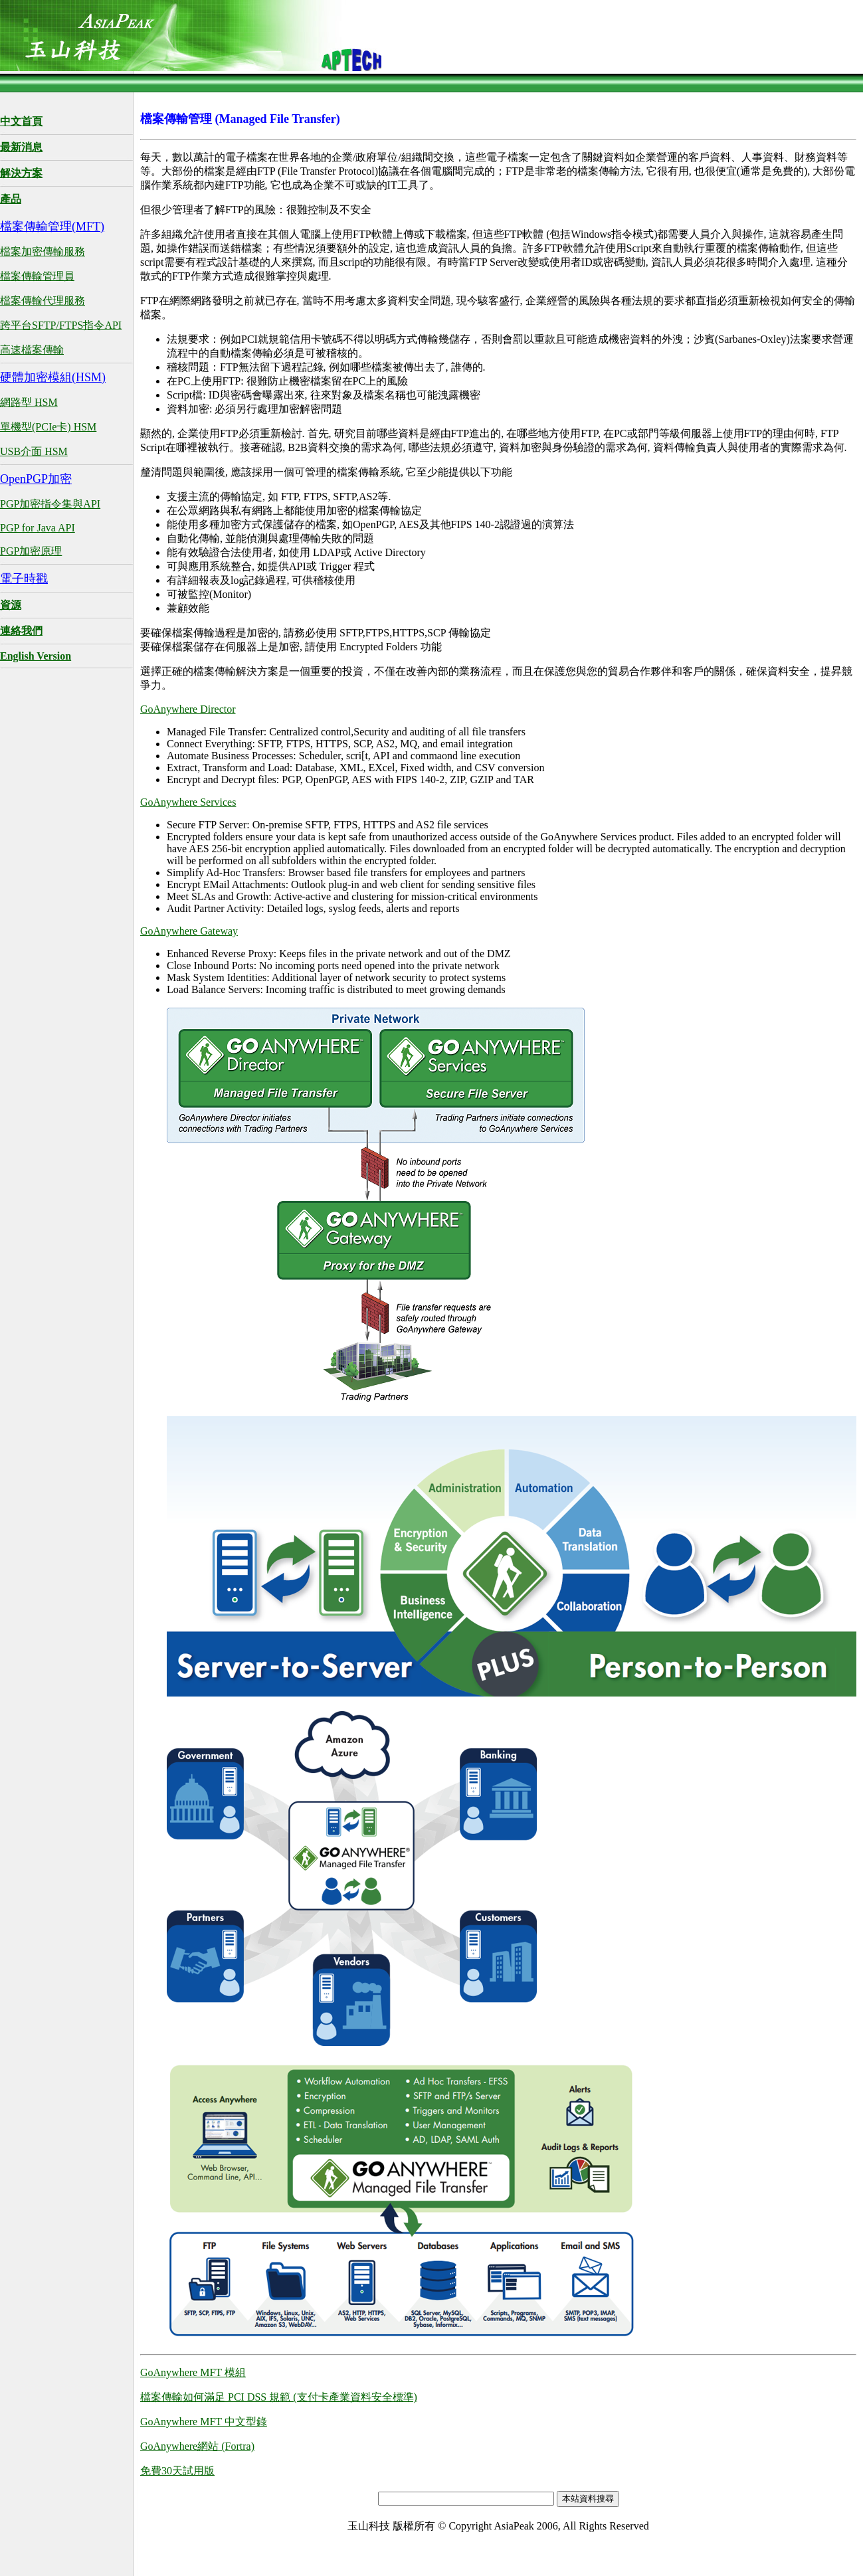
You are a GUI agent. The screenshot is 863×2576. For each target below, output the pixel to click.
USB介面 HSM (34, 451)
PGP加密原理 (31, 551)
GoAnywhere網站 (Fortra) (197, 2446)
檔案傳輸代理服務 (42, 300)
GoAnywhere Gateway (189, 931)
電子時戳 (24, 578)
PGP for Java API (37, 527)
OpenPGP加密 (36, 479)
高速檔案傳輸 (32, 349)
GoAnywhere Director (188, 709)
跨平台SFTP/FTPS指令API (61, 325)
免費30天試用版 (177, 2470)
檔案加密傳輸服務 (42, 251)
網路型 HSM (29, 402)
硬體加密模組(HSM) (53, 377)
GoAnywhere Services (188, 802)
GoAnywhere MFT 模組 (193, 2372)
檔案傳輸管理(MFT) (52, 226)
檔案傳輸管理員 (37, 276)
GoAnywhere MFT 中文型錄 (203, 2421)
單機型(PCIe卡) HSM (48, 426)
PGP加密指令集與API (50, 503)
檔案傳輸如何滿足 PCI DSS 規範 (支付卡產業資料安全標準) (278, 2397)
